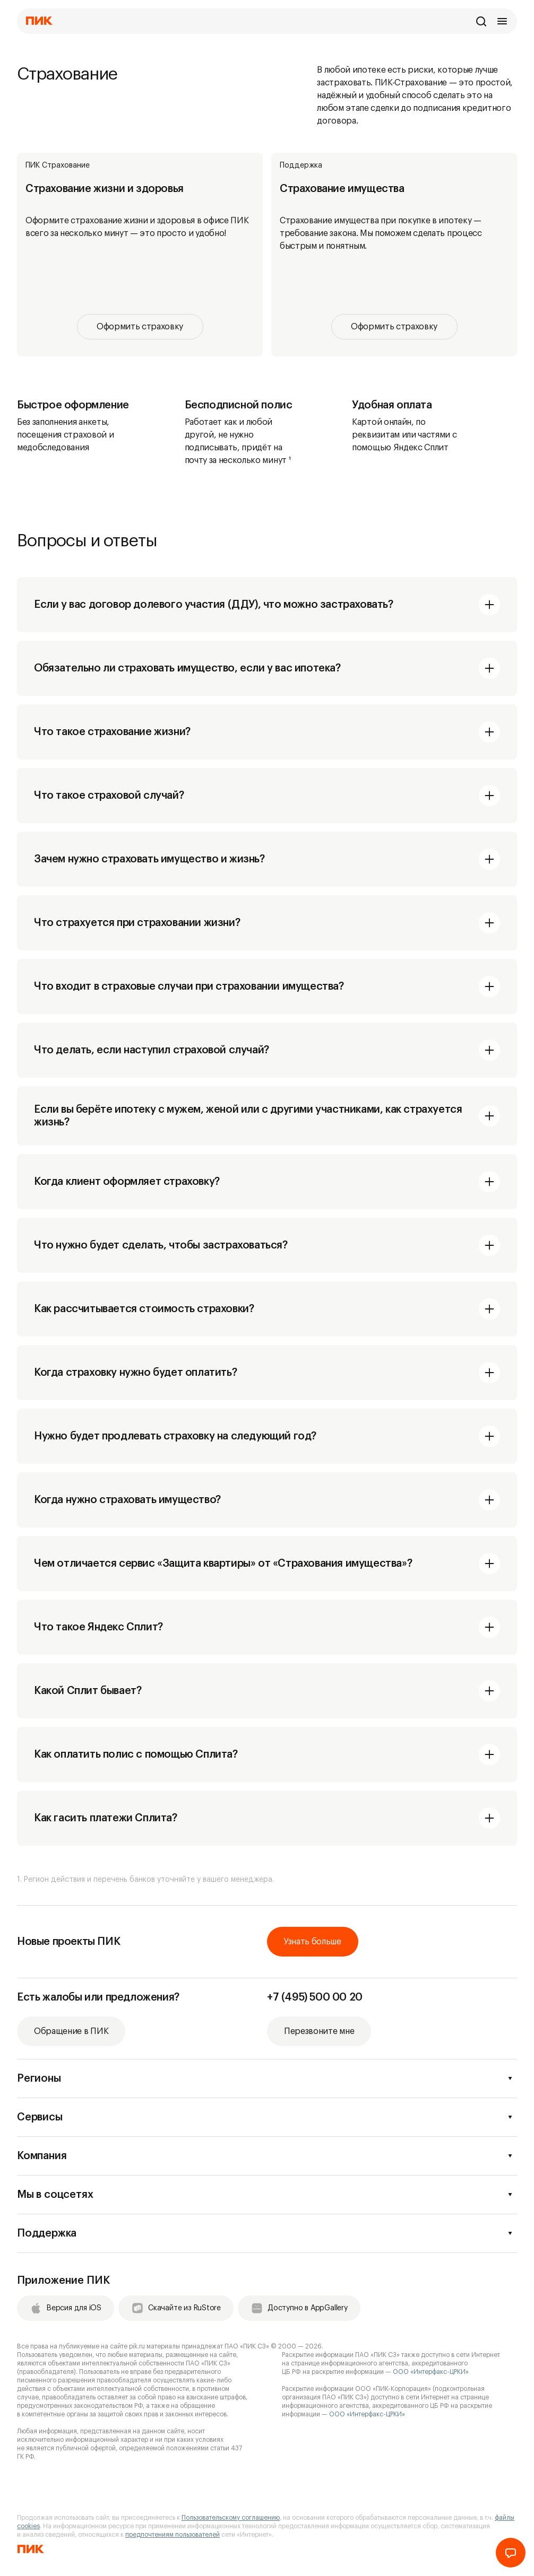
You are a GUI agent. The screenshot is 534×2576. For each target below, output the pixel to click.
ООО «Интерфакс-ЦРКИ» (431, 2372)
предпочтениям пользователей (172, 2534)
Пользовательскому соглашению (231, 2517)
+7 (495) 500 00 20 (315, 1997)
